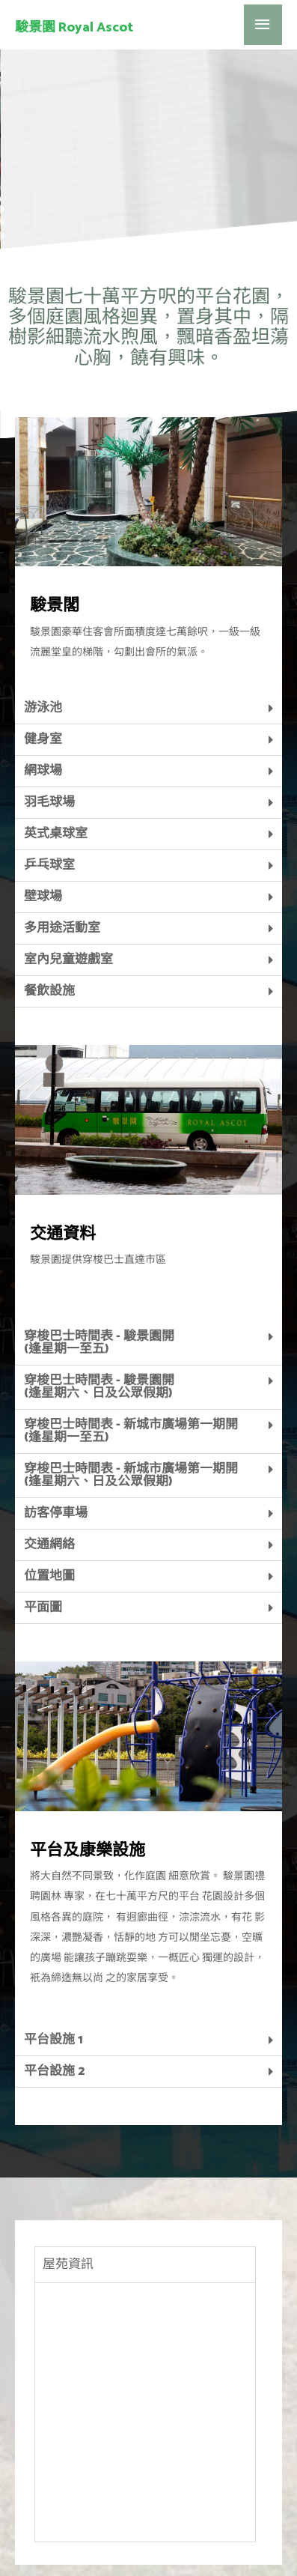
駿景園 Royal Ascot (74, 27)
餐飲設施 (49, 910)
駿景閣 (54, 525)
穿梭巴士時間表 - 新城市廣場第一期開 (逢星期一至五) (131, 1350)
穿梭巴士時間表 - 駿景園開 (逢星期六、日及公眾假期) (99, 1306)
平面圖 (43, 1526)
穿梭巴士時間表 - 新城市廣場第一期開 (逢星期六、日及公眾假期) (131, 1394)
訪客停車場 (56, 1432)
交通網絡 (49, 1463)
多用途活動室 (62, 847)
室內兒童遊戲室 (68, 878)
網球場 (43, 689)
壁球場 (43, 815)
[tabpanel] (145, 2330)
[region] (148, 84)
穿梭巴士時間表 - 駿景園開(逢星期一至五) (99, 1262)
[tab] (148, 627)
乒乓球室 (49, 784)
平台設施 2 (54, 1990)
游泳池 (43, 626)
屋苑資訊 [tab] (68, 2183)
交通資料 (63, 1153)
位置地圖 (49, 1495)
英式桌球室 (56, 752)
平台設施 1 (53, 1958)
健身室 (43, 658)
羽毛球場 (49, 721)
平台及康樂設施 (87, 1770)
